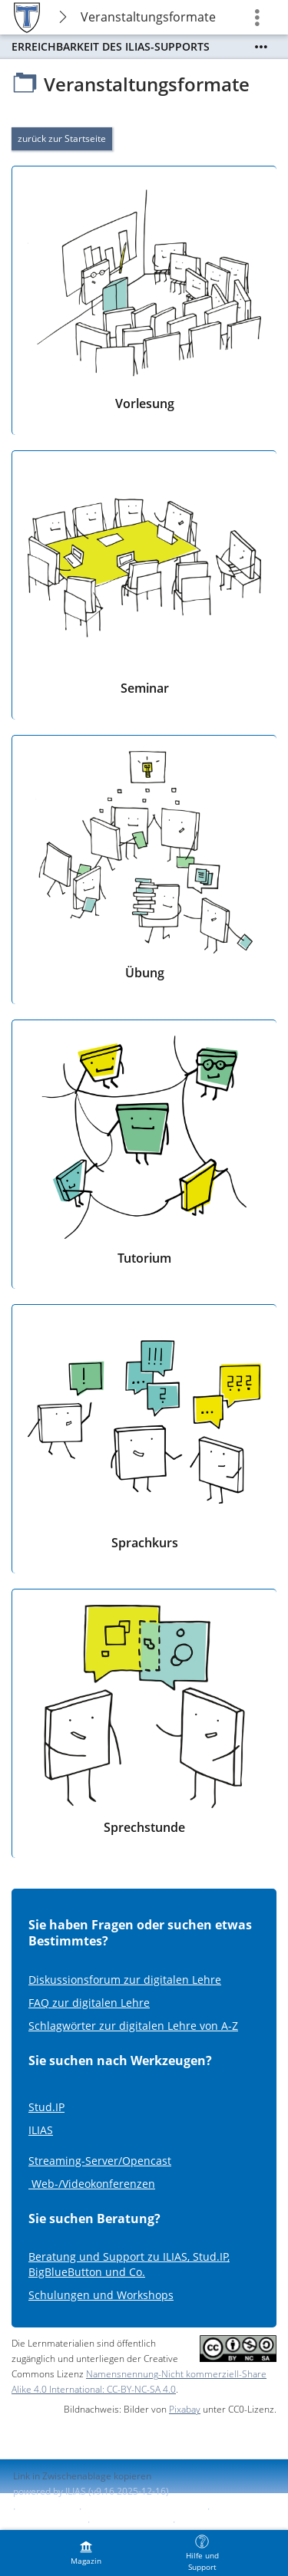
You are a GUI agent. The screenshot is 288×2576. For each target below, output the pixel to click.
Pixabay (184, 2409)
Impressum (47, 2508)
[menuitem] (86, 2553)
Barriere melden (129, 2521)
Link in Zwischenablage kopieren (82, 2475)
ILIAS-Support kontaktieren (143, 2508)
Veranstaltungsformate (148, 16)
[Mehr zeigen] (261, 46)
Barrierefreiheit (46, 2521)
